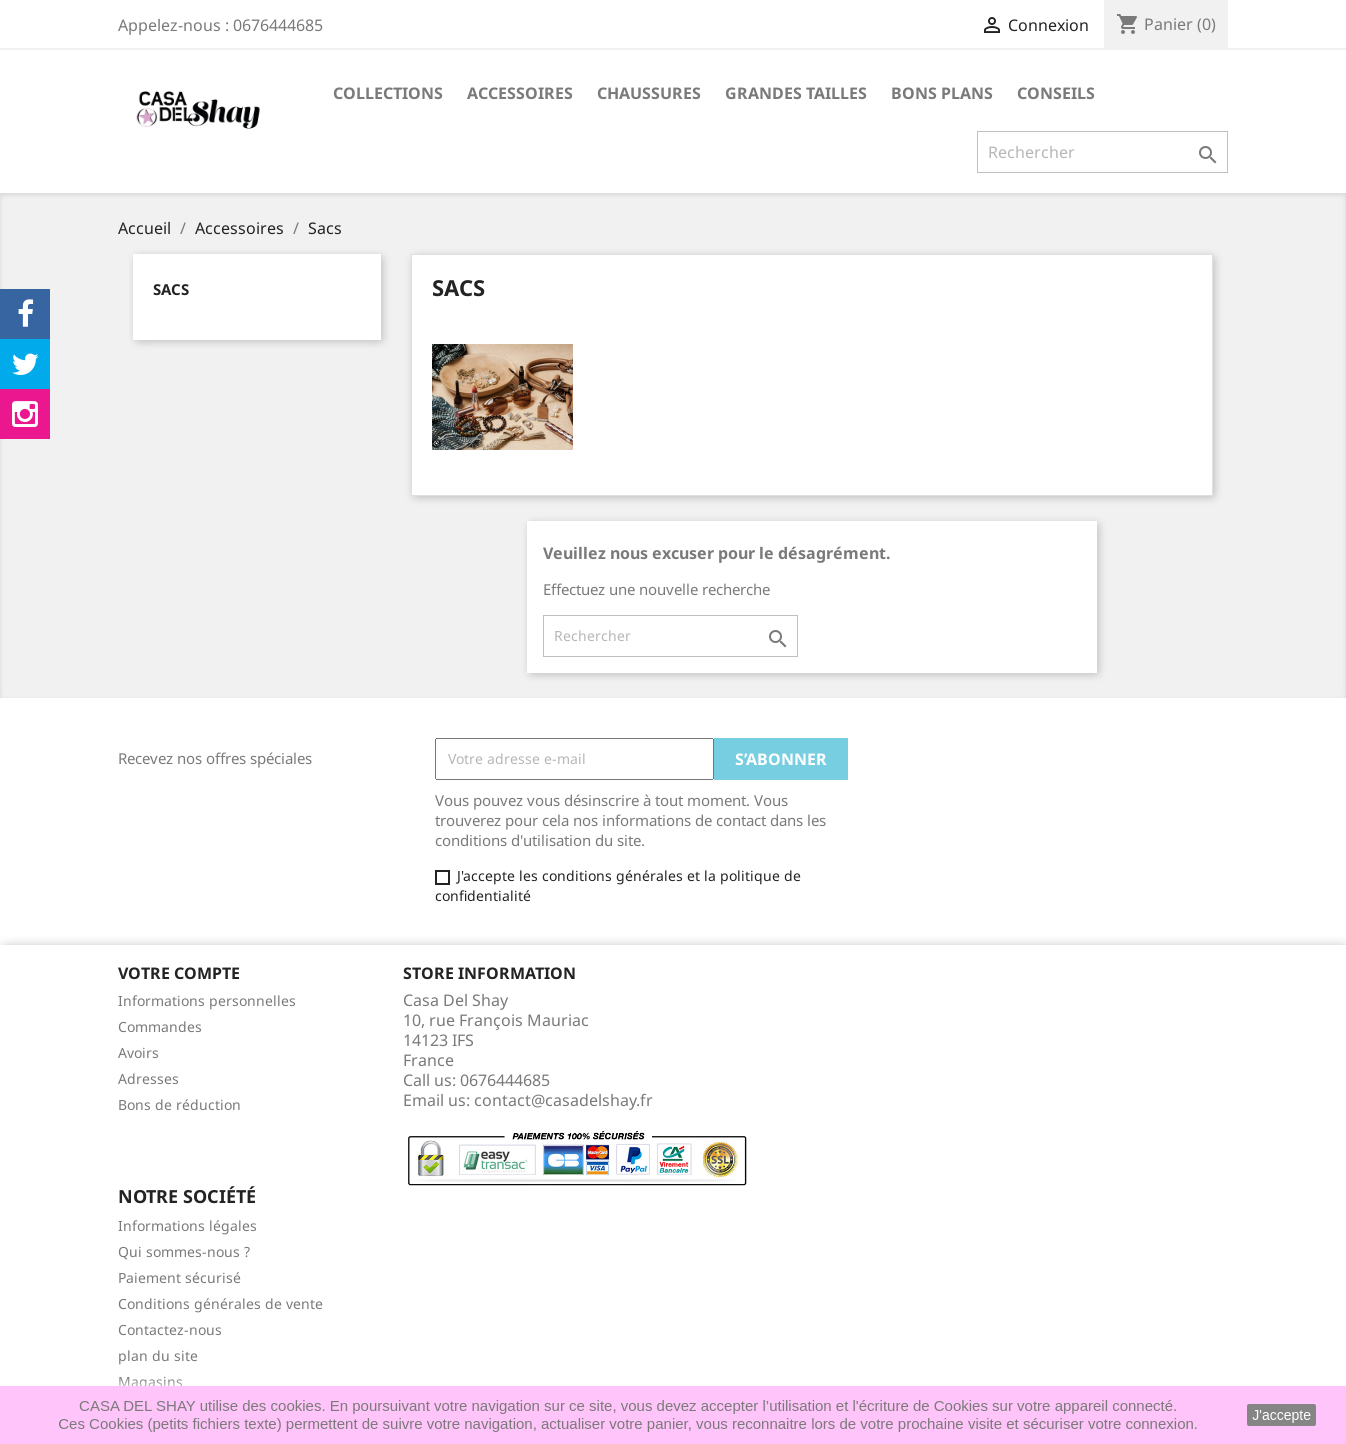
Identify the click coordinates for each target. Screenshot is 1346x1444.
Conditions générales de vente (220, 1303)
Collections (388, 93)
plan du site (158, 1355)
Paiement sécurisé (179, 1277)
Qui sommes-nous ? (184, 1251)
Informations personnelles (207, 1000)
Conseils (1056, 93)
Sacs (171, 289)
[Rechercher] (1102, 152)
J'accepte (1281, 1415)
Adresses (148, 1078)
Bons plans (942, 93)
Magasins (150, 1381)
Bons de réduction (179, 1104)
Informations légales (187, 1225)
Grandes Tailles (796, 93)
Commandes (160, 1026)
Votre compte (179, 973)
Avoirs (138, 1052)
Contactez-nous (170, 1329)
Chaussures (649, 93)
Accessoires (520, 93)
